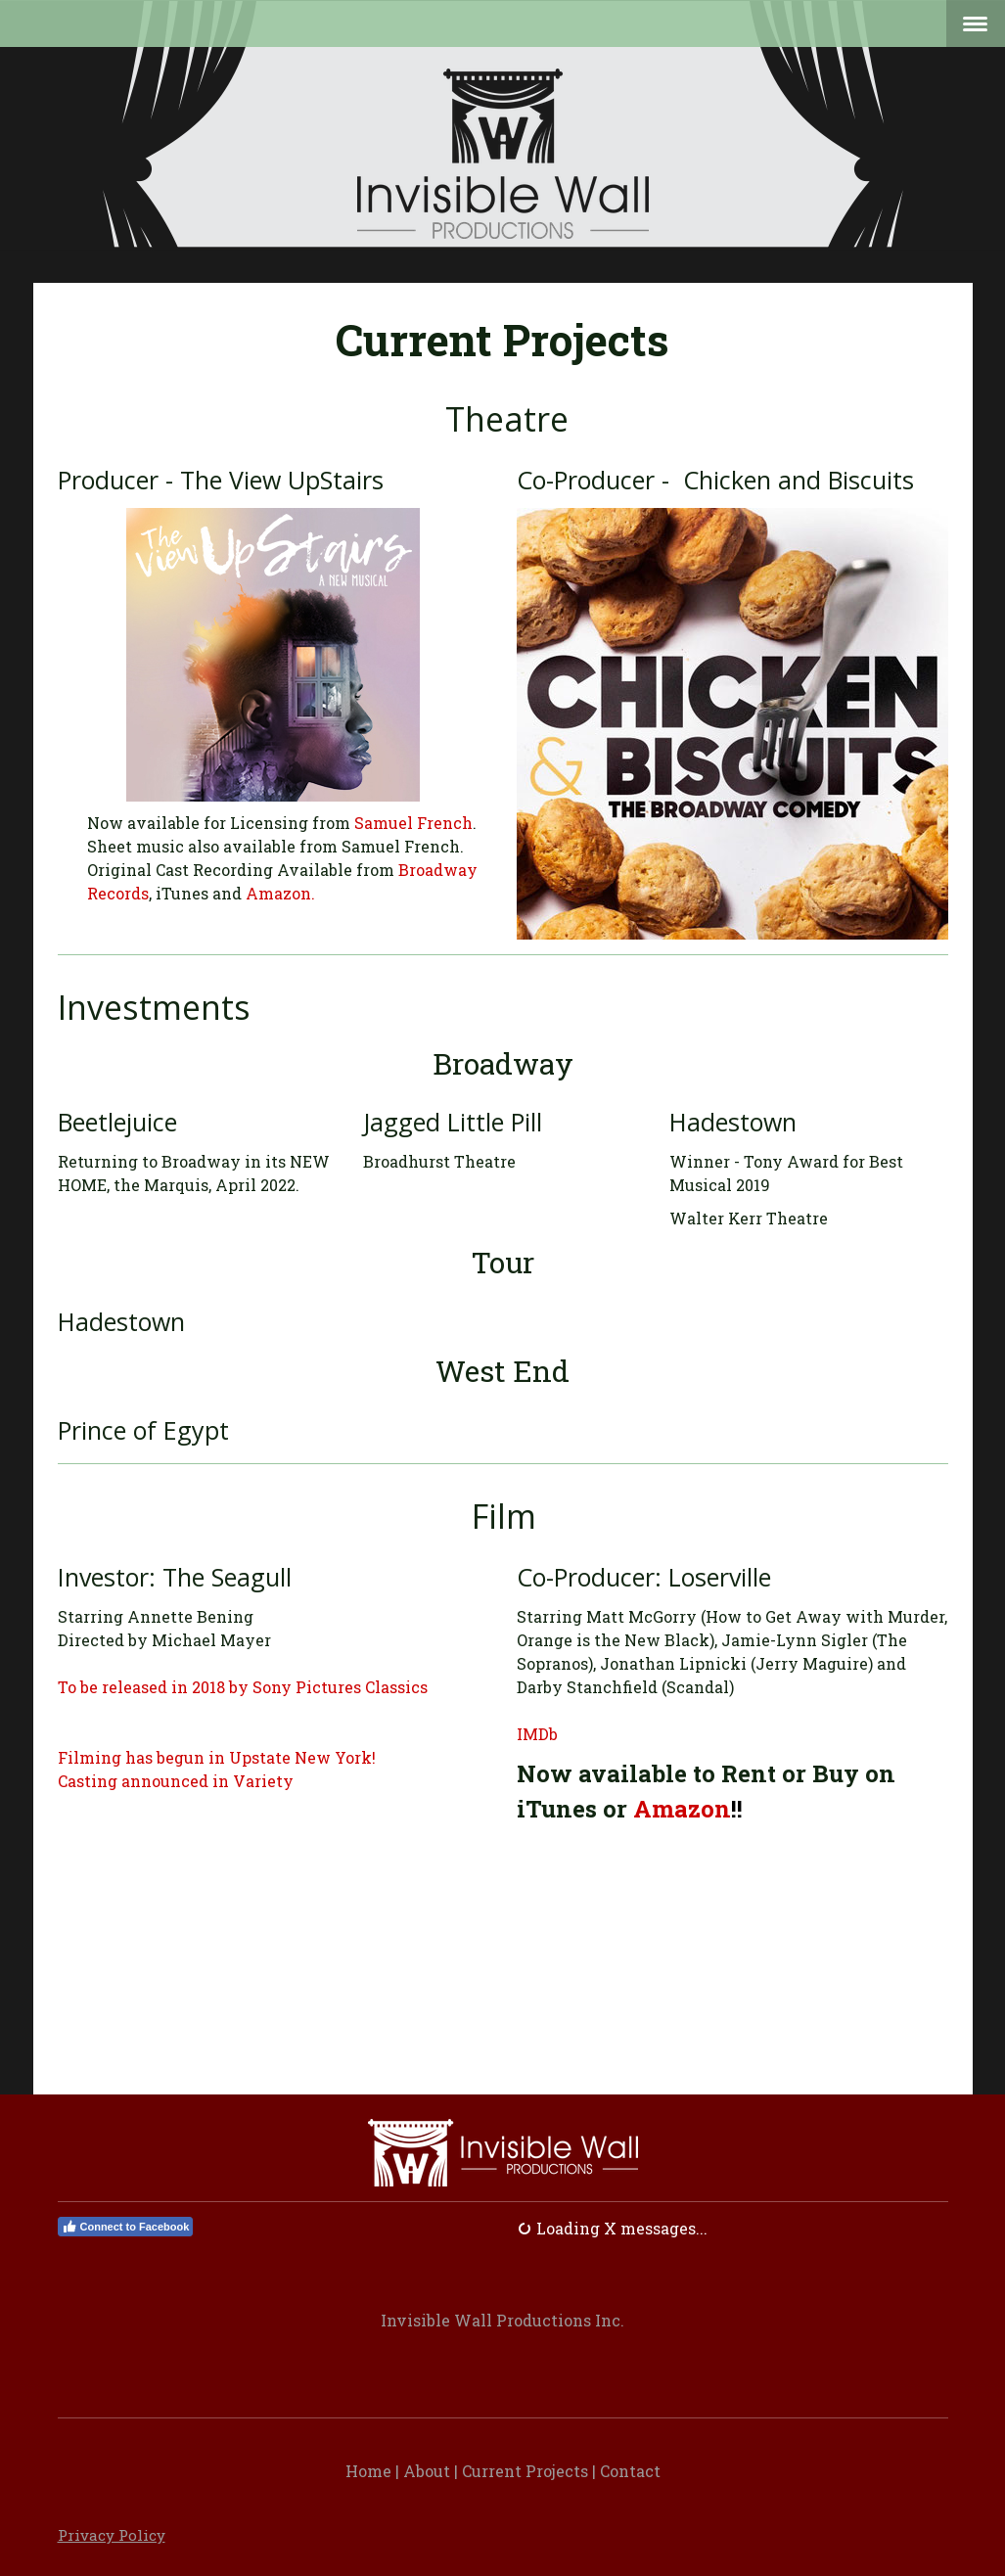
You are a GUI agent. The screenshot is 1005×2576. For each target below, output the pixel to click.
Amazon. (280, 893)
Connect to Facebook (126, 2226)
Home (368, 2471)
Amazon (682, 1808)
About (426, 2471)
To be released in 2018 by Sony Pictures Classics (243, 1687)
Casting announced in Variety (176, 1781)
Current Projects (525, 2471)
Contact (630, 2471)
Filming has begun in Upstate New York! (217, 1757)
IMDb (537, 1734)
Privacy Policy (111, 2535)
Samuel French (413, 822)
